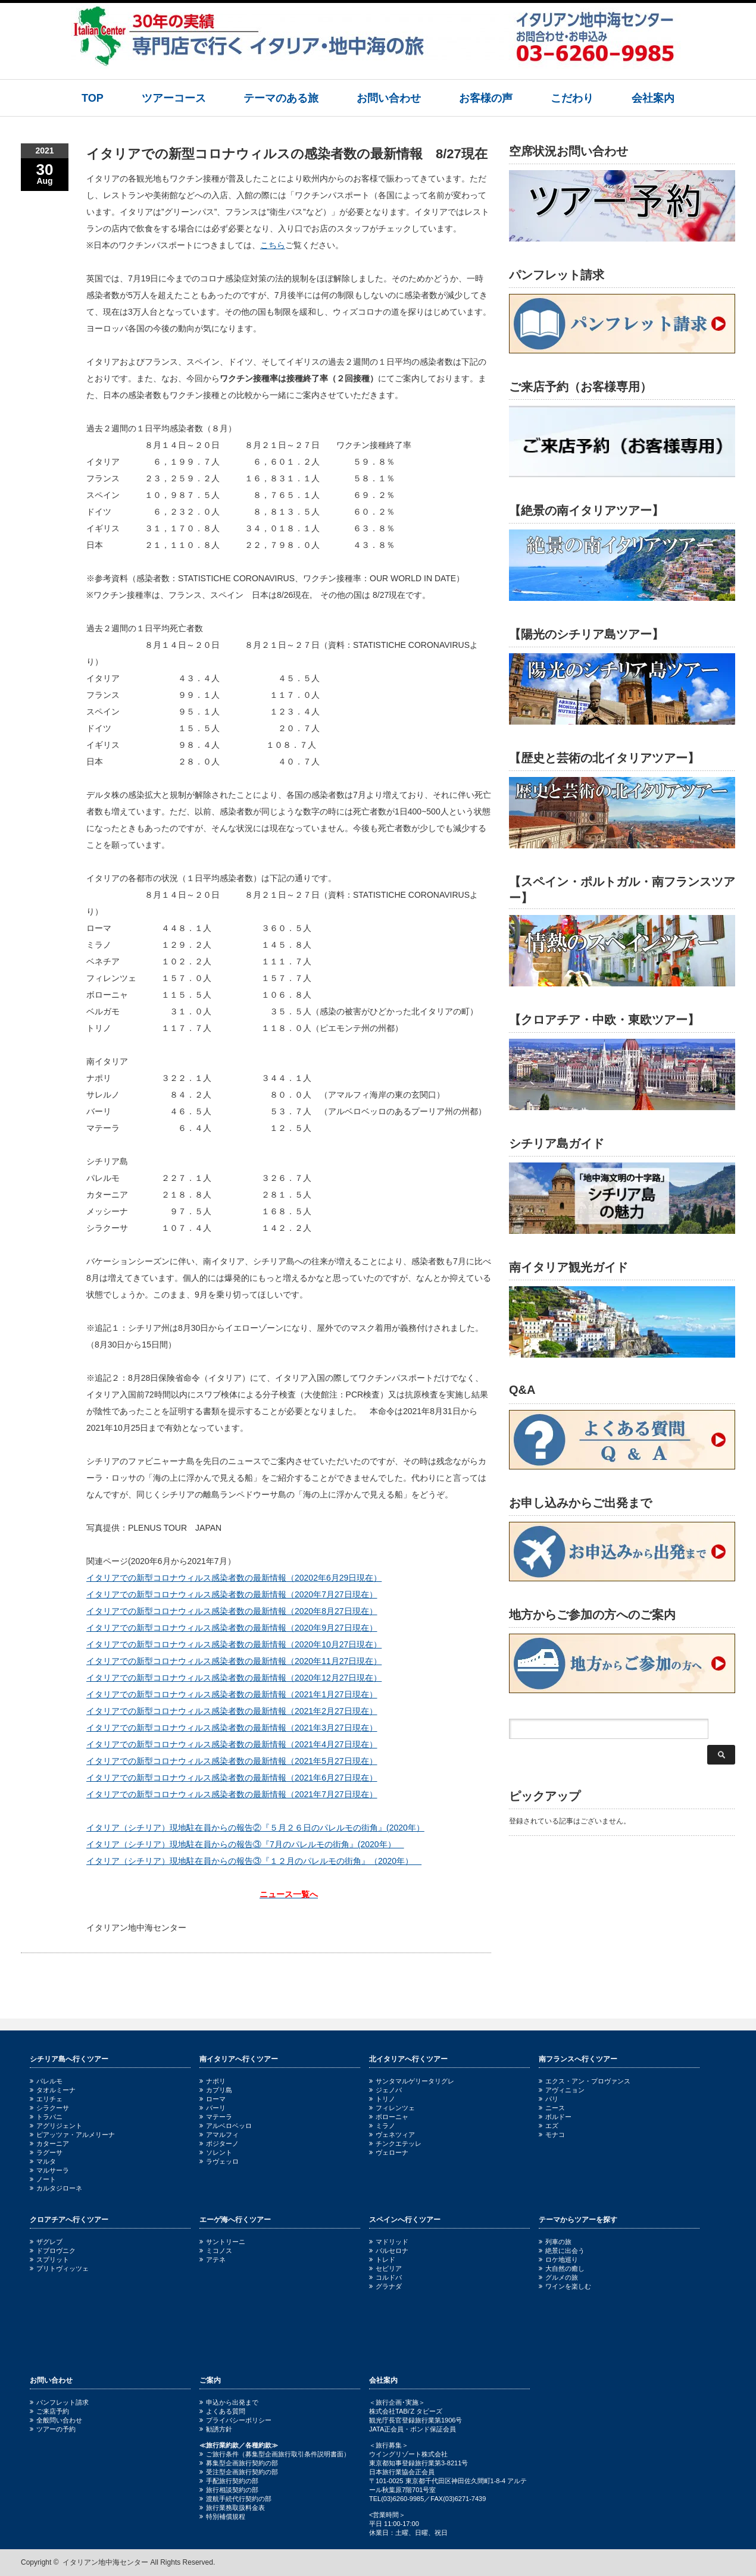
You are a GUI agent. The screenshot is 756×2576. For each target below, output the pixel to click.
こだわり (572, 98)
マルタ (43, 2161)
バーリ (212, 2107)
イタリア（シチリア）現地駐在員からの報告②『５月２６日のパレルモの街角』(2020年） (255, 1827)
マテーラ (215, 2116)
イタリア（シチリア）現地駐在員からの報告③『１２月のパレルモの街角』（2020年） (253, 1861)
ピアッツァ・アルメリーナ (72, 2134)
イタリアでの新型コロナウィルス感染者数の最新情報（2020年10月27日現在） (234, 1644)
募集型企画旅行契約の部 (238, 2463)
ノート (43, 2179)
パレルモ (46, 2081)
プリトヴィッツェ (59, 2268)
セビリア (385, 2268)
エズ (548, 2125)
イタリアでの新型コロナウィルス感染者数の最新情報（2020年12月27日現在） (234, 1677)
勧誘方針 (215, 2429)
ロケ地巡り (558, 2259)
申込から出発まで (228, 2402)
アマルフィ (219, 2134)
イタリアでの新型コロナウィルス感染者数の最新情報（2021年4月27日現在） (231, 1744)
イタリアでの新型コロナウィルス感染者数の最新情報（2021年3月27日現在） (231, 1727)
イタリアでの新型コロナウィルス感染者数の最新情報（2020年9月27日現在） (231, 1627)
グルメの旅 (558, 2277)
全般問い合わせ (56, 2420)
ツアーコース (174, 98)
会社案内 (653, 98)
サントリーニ (222, 2241)
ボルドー (555, 2116)
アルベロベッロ (225, 2125)
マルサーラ (49, 2170)
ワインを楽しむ (565, 2286)
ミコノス (215, 2250)
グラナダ (385, 2286)
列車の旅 (555, 2241)
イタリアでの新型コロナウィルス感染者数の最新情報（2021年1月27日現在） (231, 1694)
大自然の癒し (562, 2268)
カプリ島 (215, 2090)
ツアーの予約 (53, 2429)
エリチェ (46, 2098)
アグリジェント (56, 2125)
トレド (382, 2259)
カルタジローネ (56, 2188)
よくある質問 (222, 2411)
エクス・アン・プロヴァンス (584, 2081)
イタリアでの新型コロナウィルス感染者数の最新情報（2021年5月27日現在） (231, 1761)
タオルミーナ (53, 2090)
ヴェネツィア (392, 2134)
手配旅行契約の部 (228, 2480)
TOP (93, 98)
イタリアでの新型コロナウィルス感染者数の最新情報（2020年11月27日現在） (234, 1661)
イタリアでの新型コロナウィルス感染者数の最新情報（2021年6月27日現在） (231, 1777)
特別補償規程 (222, 2516)
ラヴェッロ (219, 2161)
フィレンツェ (392, 2107)
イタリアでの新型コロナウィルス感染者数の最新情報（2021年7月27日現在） (231, 1794)
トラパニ (46, 2116)
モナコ (552, 2134)
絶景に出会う (562, 2250)
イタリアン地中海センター (105, 2562)
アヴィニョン (562, 2090)
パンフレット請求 (59, 2402)
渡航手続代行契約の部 (235, 2498)
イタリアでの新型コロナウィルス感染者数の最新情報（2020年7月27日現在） (231, 1594)
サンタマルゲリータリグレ (411, 2081)
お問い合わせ (389, 98)
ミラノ (382, 2125)
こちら (272, 245)
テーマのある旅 (280, 98)
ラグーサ (46, 2152)
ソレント (215, 2152)
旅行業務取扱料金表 (232, 2507)
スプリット (49, 2259)
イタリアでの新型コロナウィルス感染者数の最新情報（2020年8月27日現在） (231, 1611)
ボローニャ (388, 2116)
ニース (552, 2107)
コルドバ (385, 2277)
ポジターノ (219, 2143)
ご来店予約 (49, 2411)
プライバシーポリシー (235, 2420)
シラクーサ (49, 2107)
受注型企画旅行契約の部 (238, 2471)
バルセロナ (388, 2250)
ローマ (212, 2098)
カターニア (49, 2143)
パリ (548, 2098)
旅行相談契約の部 (228, 2489)
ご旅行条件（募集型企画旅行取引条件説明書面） (274, 2454)
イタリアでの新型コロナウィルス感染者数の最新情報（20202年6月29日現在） (234, 1577)
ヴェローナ (388, 2152)
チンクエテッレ (395, 2143)
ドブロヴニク (53, 2250)
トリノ (382, 2098)
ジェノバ (385, 2090)
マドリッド (388, 2241)
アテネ (212, 2259)
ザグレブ (46, 2241)
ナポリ (212, 2081)
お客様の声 (486, 98)
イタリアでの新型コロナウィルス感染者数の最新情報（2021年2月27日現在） (231, 1711)
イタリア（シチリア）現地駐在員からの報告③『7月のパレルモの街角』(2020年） (245, 1844)
